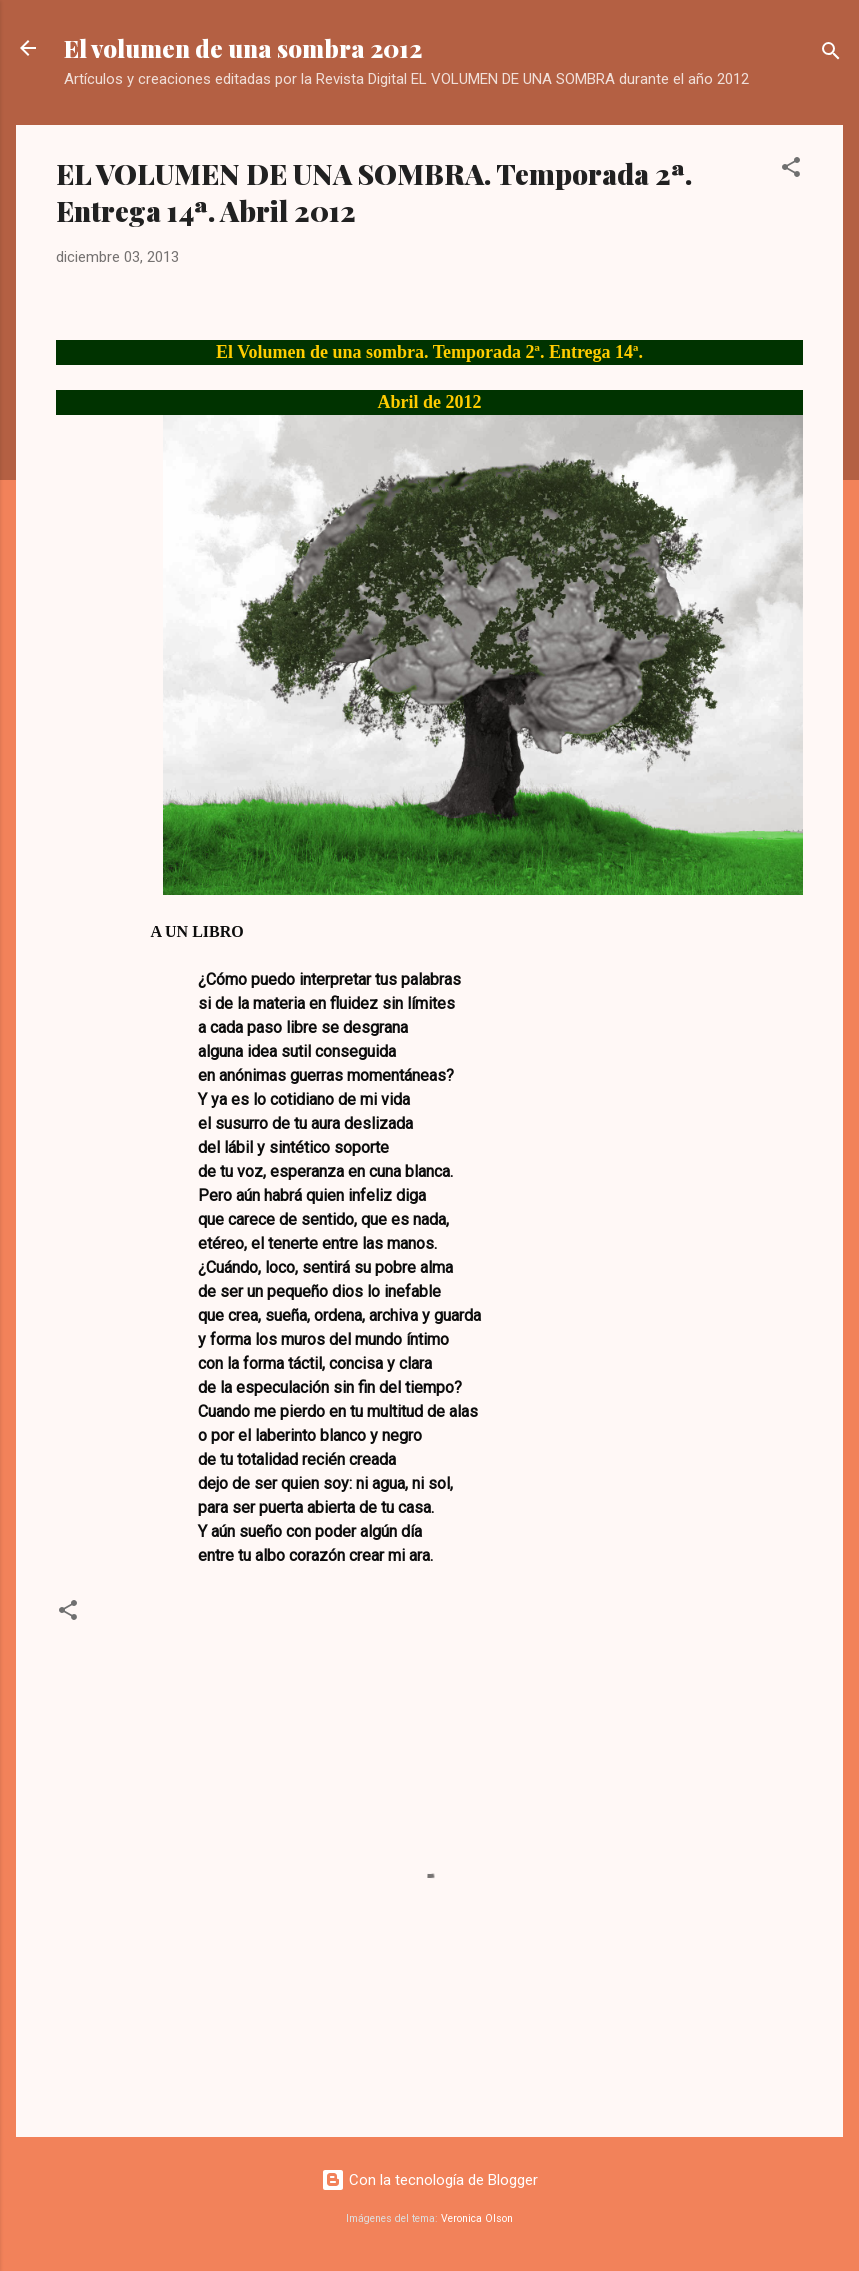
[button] (791, 170)
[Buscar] (831, 54)
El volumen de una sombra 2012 (243, 48)
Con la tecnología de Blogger (429, 2180)
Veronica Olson (477, 2218)
